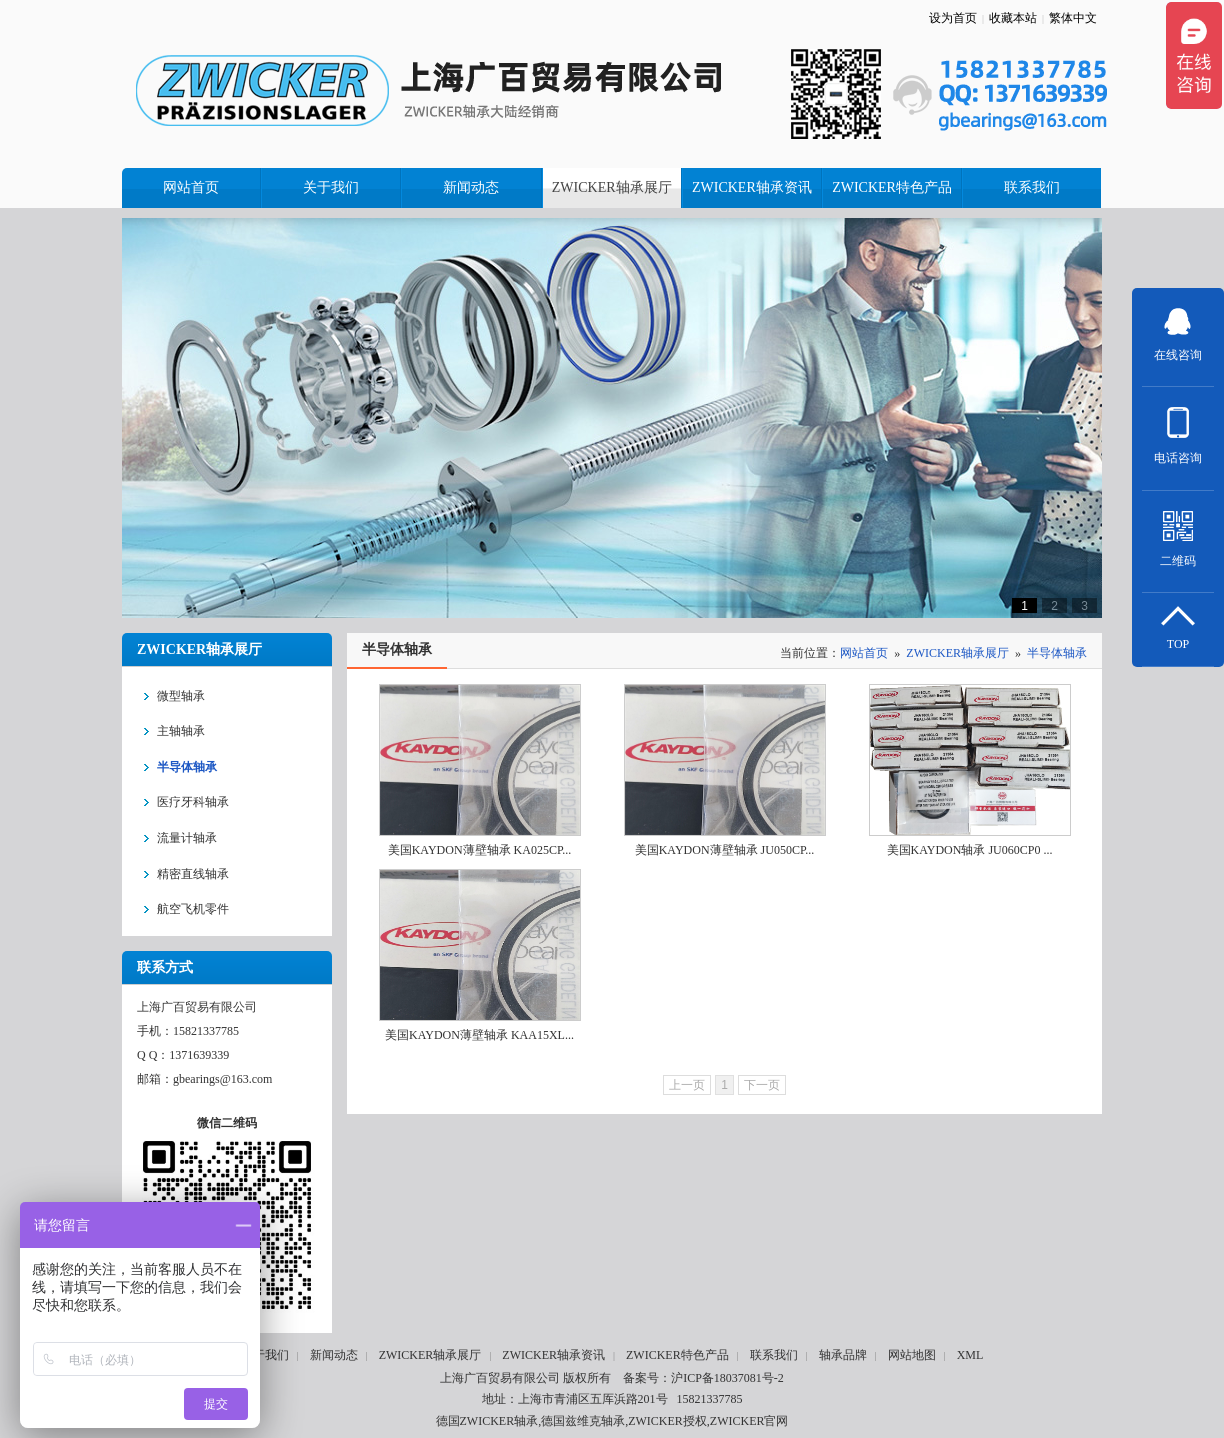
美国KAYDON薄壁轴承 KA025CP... (480, 850)
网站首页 (864, 653)
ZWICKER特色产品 (677, 1355)
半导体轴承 (1057, 653)
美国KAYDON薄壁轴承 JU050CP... (725, 850)
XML (970, 1355)
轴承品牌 (843, 1355)
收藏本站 (1013, 18)
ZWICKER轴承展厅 (957, 653)
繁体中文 (1073, 18)
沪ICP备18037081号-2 (727, 1378)
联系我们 (774, 1355)
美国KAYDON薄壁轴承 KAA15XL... (479, 1035)
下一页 (762, 1085)
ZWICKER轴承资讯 (553, 1355)
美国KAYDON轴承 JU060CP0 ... (970, 850)
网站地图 (912, 1355)
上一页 (687, 1085)
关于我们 (265, 1355)
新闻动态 (334, 1355)
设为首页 (953, 18)
